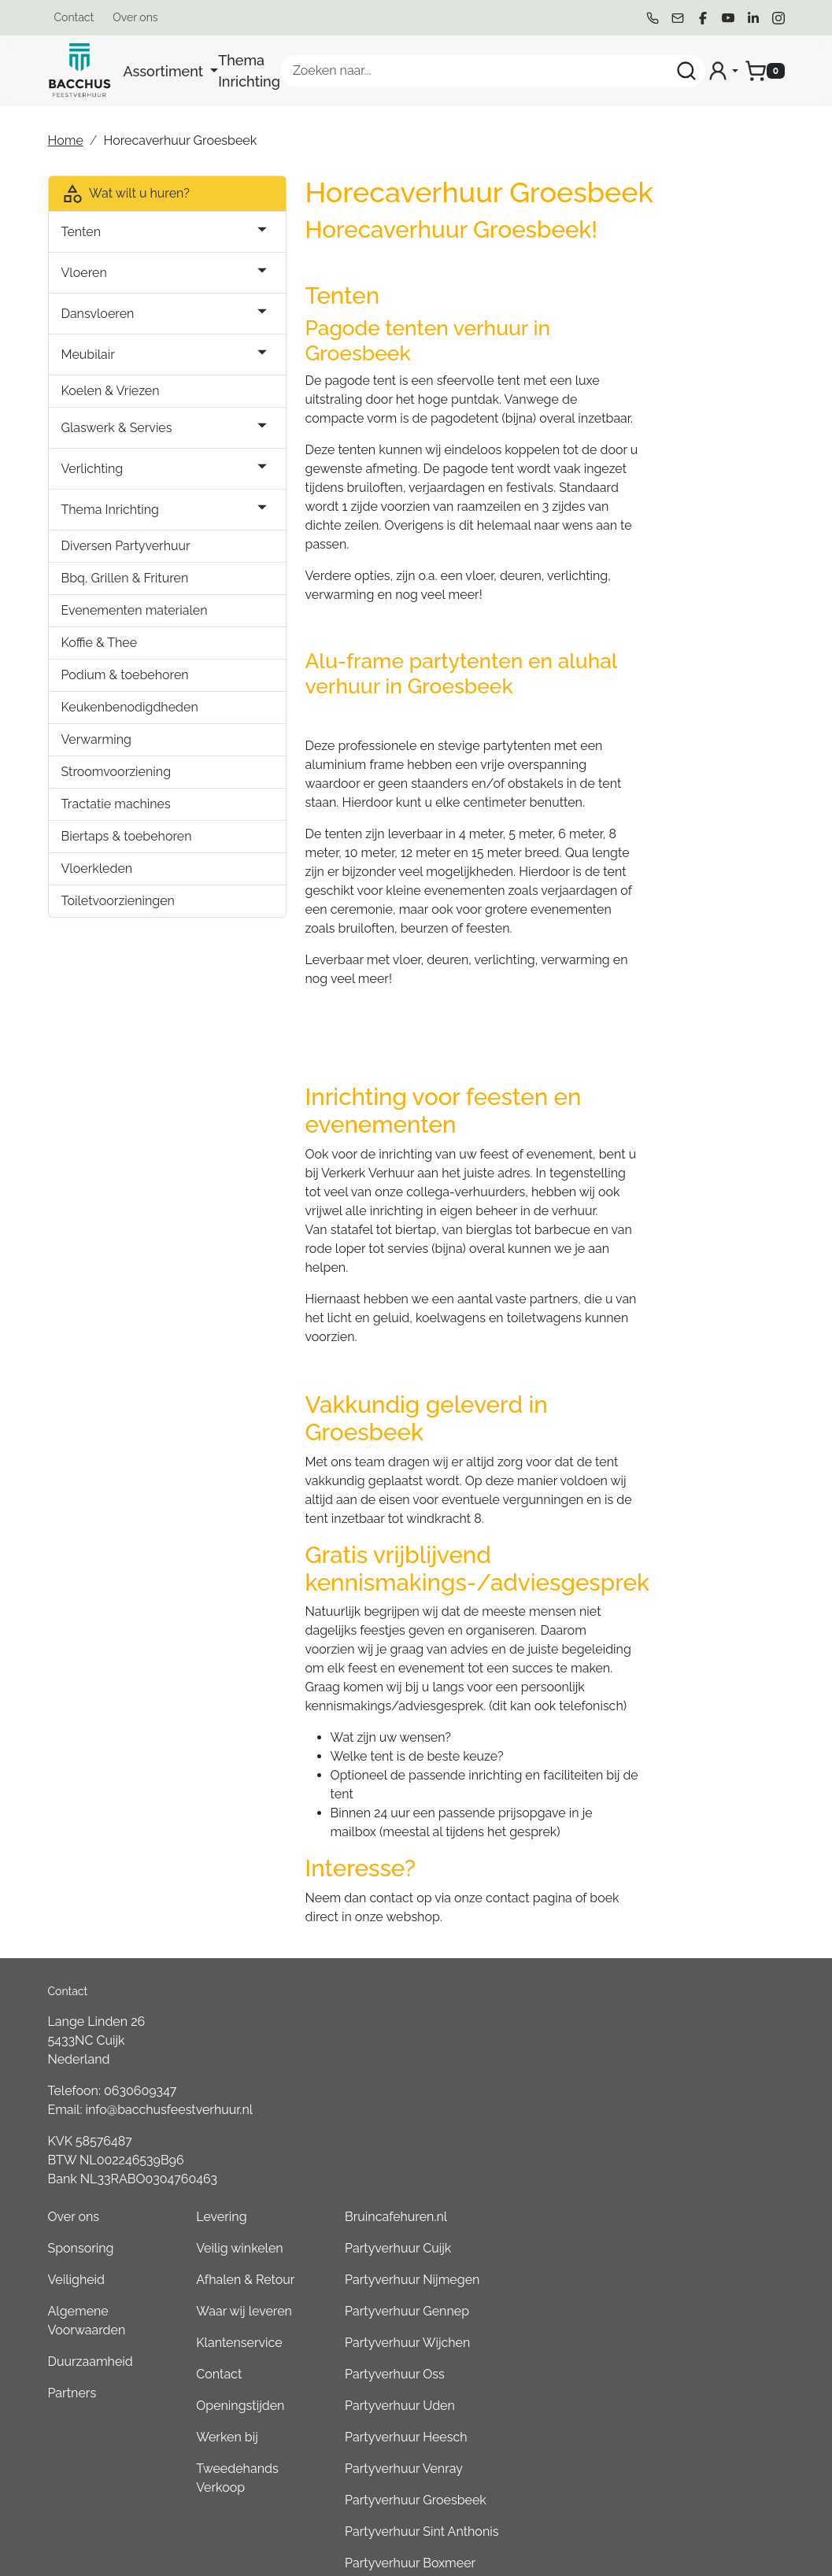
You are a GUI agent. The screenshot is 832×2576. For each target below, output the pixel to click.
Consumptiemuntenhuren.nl (703, 2459)
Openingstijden (536, 2145)
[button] (194, 232)
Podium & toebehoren (125, 693)
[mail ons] (677, 18)
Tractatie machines (116, 822)
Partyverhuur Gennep (684, 2050)
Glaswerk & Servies (116, 427)
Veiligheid (391, 2019)
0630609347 (140, 2048)
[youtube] (728, 18)
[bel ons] (652, 18)
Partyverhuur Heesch (683, 2176)
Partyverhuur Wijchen (684, 2082)
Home (65, 140)
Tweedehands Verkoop (533, 2217)
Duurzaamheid (405, 2101)
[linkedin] (753, 18)
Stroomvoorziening (116, 790)
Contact (74, 17)
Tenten (81, 231)
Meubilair (88, 354)
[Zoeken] (686, 71)
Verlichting (92, 468)
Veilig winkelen (535, 1987)
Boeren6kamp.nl (670, 2428)
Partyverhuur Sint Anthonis (698, 2271)
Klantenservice (535, 2082)
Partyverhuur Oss (672, 2113)
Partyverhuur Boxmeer (687, 2302)
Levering (517, 1956)
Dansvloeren (98, 313)
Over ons (135, 17)
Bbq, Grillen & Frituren (125, 578)
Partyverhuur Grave (678, 2491)
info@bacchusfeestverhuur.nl (169, 2067)
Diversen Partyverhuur (125, 545)
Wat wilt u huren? (125, 194)
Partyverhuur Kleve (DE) (690, 2365)
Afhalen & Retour (541, 2019)
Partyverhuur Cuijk (675, 1987)
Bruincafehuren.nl (673, 1956)
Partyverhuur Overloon (687, 2334)
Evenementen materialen (101, 620)
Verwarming (96, 758)
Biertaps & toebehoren (126, 855)
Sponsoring (396, 1987)
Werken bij (522, 2176)
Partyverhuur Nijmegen (689, 2019)
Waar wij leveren (540, 2050)
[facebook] (703, 18)
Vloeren (84, 272)
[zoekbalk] (492, 71)
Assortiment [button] (165, 71)
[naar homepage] (79, 70)
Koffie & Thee (99, 661)
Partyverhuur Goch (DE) (689, 2396)
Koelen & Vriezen (110, 390)
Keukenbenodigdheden (129, 726)
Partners (387, 2132)
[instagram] (778, 18)
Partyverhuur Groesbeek (693, 2239)
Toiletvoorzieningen (118, 919)
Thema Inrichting (249, 71)
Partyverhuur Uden (677, 2145)
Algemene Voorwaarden (402, 2060)
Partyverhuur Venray (681, 2208)
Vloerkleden (97, 887)
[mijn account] (722, 71)
